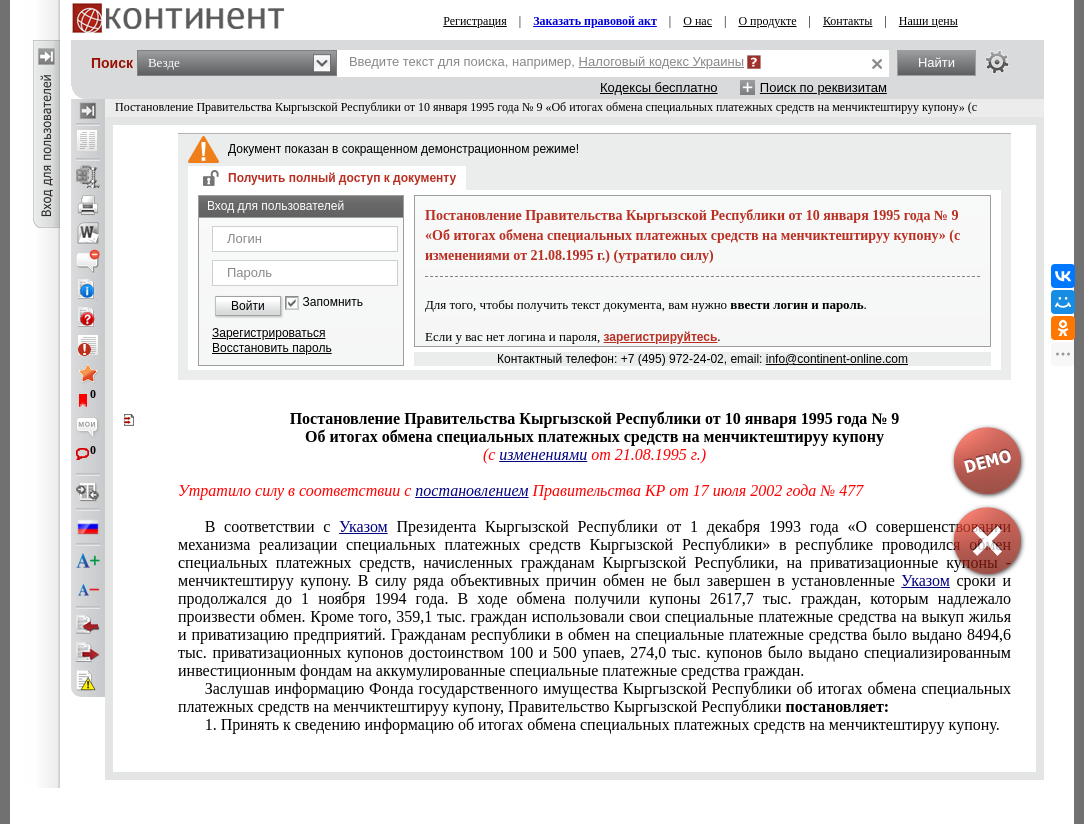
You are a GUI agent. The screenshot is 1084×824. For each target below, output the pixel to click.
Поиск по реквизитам (823, 87)
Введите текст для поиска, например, (546, 61)
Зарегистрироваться (268, 333)
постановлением (471, 490)
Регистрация (475, 21)
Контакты (848, 21)
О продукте (767, 21)
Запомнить (333, 302)
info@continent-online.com (837, 359)
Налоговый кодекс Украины (662, 61)
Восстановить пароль (272, 348)
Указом (363, 526)
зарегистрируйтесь (661, 337)
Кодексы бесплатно (659, 87)
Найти (936, 62)
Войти (248, 306)
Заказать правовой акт (595, 21)
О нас (697, 21)
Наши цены (928, 21)
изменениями (543, 454)
